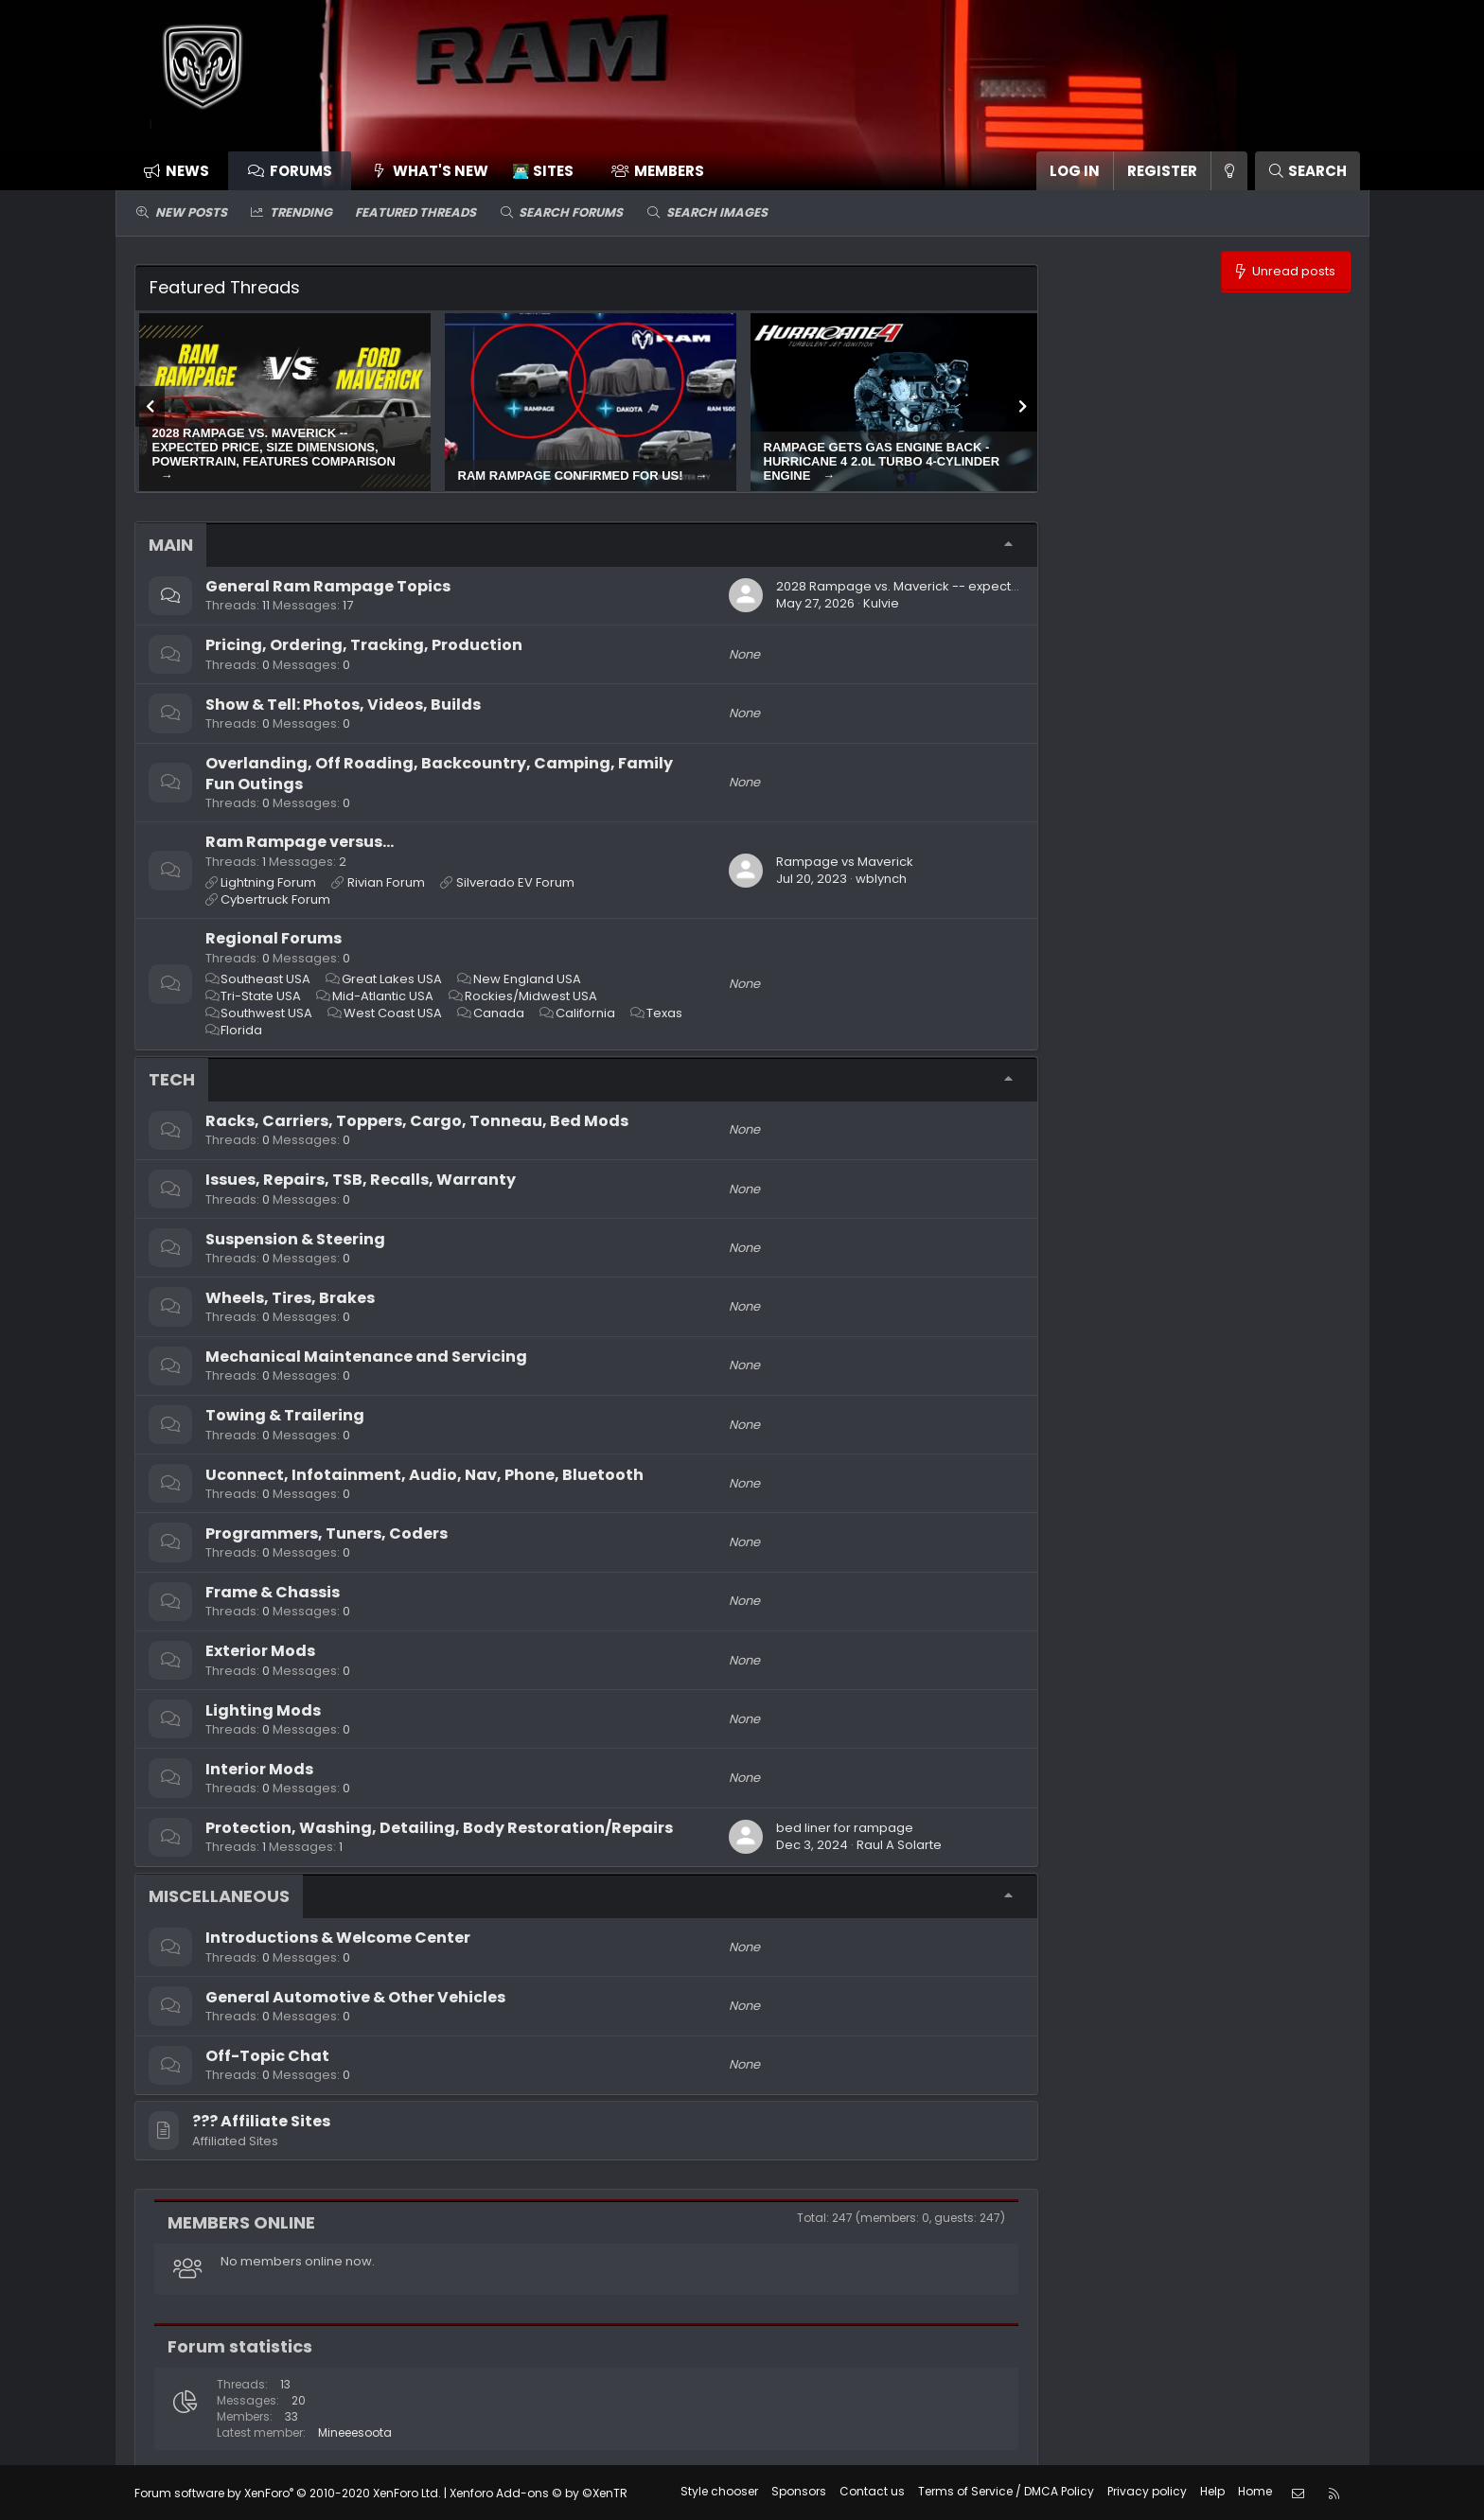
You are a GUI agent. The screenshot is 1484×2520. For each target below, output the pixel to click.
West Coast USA (393, 1013)
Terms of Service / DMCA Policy (1006, 2491)
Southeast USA (265, 979)
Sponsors (798, 2491)
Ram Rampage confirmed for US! (572, 475)
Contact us (872, 2491)
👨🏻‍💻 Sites (543, 171)
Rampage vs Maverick (844, 862)
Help (1212, 2491)
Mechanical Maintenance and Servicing (366, 1356)
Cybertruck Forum (275, 899)
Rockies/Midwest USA (531, 996)
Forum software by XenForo (287, 2492)
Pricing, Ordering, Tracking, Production (363, 645)
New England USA (527, 979)
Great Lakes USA (392, 979)
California (585, 1013)
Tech (172, 1079)
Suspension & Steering (295, 1239)
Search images (717, 212)
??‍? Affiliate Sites (261, 2121)
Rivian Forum (386, 882)
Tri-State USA (261, 996)
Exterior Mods (260, 1651)
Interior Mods (259, 1769)
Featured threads (415, 212)
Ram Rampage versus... (299, 842)
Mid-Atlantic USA (382, 996)
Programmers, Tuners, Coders (326, 1533)
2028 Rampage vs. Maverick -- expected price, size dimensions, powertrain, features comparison (274, 447)
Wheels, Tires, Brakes (290, 1298)
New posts (191, 212)
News (187, 171)
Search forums (571, 212)
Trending (301, 212)
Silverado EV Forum (515, 882)
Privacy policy (1147, 2491)
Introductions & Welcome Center (337, 1937)
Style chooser (719, 2491)
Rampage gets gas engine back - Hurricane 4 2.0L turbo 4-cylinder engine (882, 461)
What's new (440, 171)
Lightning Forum (268, 882)
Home (1255, 2491)
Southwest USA (266, 1013)
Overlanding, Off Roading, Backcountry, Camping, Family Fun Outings (439, 773)
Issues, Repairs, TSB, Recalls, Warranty (360, 1179)
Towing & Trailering (284, 1415)
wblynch (881, 879)
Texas (664, 1013)
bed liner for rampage (844, 1828)
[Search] (1307, 170)
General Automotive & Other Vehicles (355, 1997)
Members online (241, 2222)
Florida (241, 1030)
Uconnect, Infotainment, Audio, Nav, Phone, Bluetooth (424, 1475)
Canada (498, 1013)
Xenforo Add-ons (538, 2492)
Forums (301, 171)
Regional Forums (273, 938)
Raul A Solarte (899, 1845)
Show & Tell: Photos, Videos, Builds (343, 704)
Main (171, 544)
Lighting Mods (263, 1710)
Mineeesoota (355, 2432)
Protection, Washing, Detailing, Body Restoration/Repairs (439, 1828)
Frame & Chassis (272, 1592)
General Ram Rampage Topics (327, 586)
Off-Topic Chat (267, 2056)
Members (669, 171)
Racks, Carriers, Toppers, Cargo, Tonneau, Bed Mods (416, 1121)
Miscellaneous (219, 1896)
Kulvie (881, 603)
